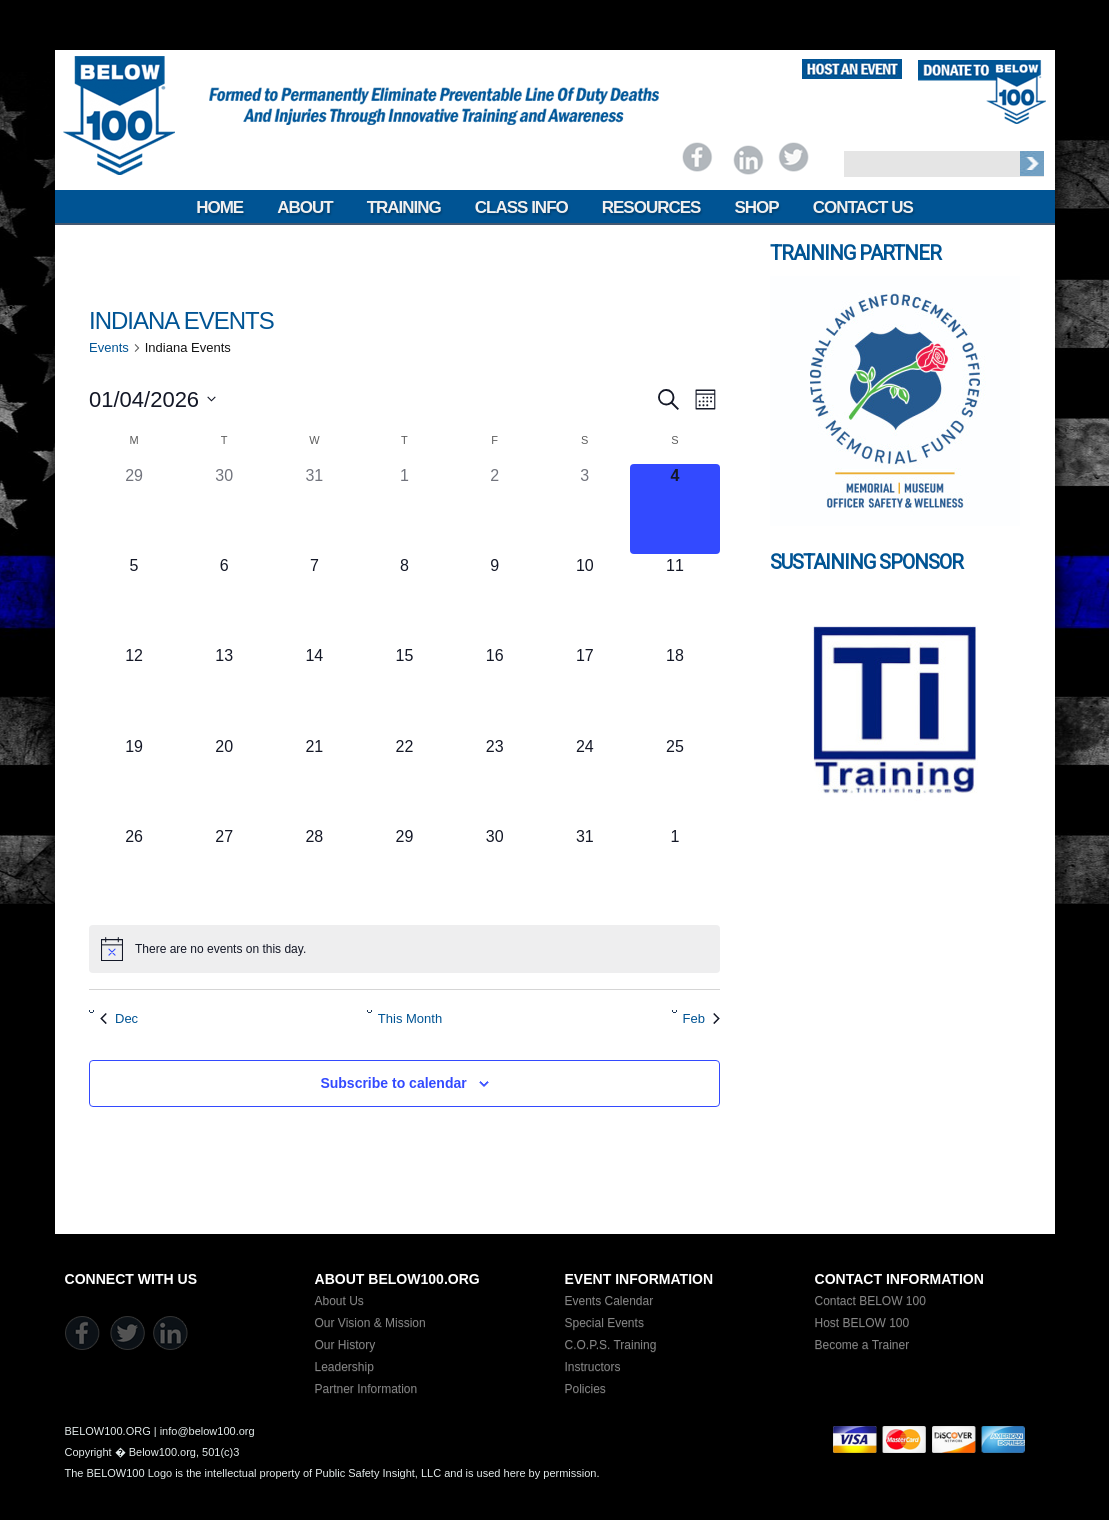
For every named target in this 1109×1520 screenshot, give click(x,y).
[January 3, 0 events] (585, 509)
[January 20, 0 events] (224, 780)
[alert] (404, 949)
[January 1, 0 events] (404, 509)
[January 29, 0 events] (404, 870)
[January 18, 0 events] (675, 689)
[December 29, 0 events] (134, 509)
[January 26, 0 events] (134, 870)
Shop (756, 207)
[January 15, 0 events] (404, 689)
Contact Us (863, 207)
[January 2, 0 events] (495, 509)
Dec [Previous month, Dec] (119, 1018)
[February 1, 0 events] (675, 870)
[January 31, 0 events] (585, 870)
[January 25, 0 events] (675, 780)
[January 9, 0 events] (495, 599)
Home (219, 207)
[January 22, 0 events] (404, 780)
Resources (651, 207)
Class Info (521, 207)
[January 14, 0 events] (314, 689)
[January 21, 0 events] (314, 780)
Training (404, 207)
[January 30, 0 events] (495, 870)
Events (109, 347)
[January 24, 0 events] (585, 780)
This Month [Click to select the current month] (410, 1018)
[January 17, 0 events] (585, 689)
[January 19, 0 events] (134, 780)
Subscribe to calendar (393, 1083)
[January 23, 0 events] (495, 780)
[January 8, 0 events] (404, 599)
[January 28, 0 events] (314, 870)
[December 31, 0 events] (314, 509)
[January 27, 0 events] (224, 870)
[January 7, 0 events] (314, 599)
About (304, 207)
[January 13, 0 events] (224, 689)
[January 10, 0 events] (585, 599)
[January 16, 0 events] (495, 689)
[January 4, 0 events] (675, 509)
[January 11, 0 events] (675, 599)
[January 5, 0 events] (134, 599)
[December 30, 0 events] (224, 509)
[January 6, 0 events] (224, 599)
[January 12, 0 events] (134, 689)
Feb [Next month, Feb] (701, 1018)
